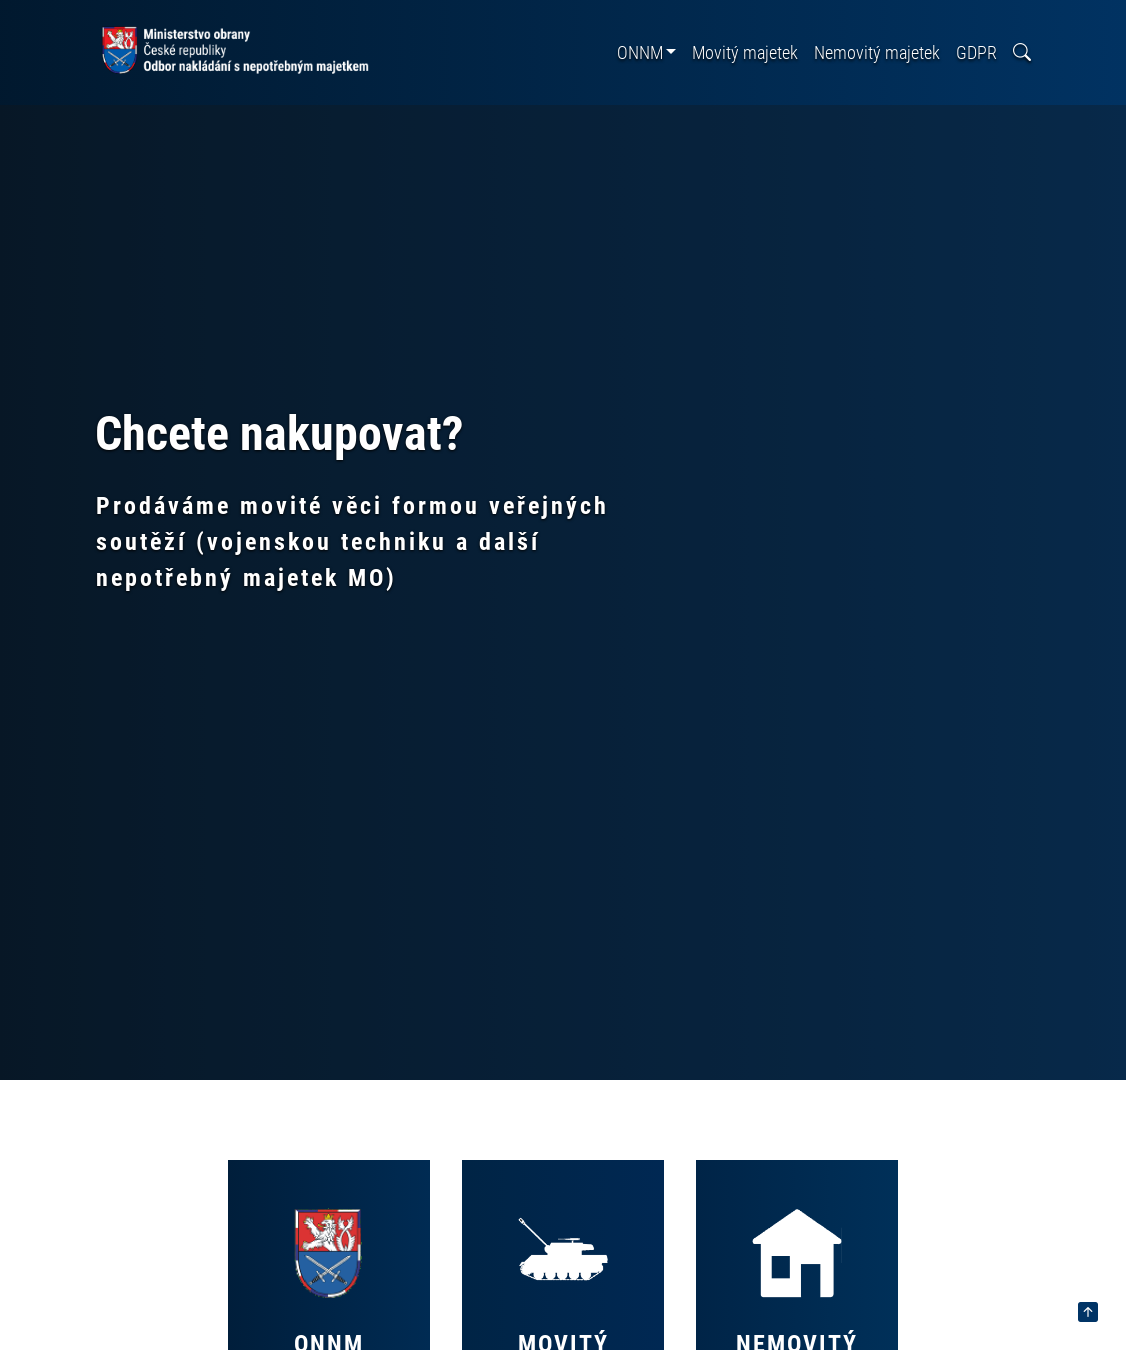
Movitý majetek (745, 52)
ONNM (640, 52)
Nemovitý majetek (877, 52)
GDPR (976, 52)
